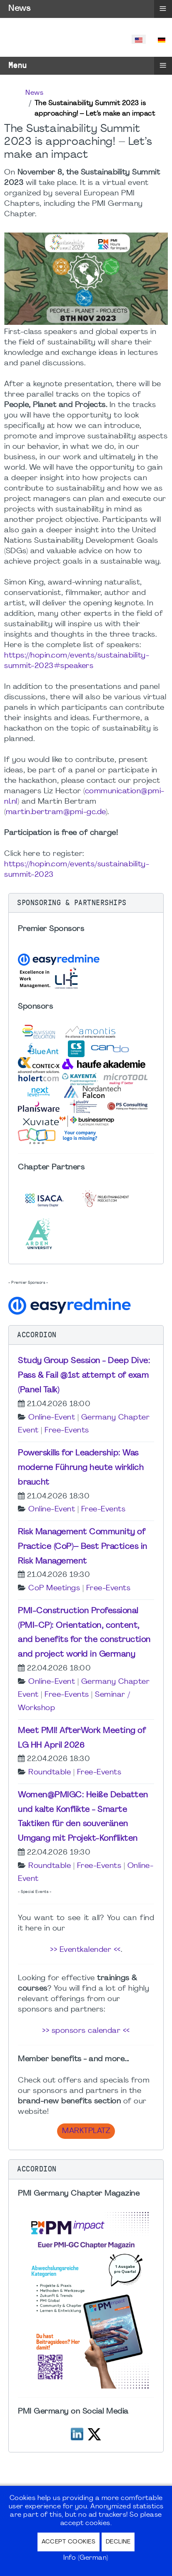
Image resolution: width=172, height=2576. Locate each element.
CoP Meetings (54, 1588)
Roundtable (49, 1772)
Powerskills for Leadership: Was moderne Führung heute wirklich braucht (81, 1468)
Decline (118, 2542)
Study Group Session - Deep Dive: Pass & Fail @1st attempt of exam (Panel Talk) (84, 1375)
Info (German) (86, 2558)
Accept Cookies (68, 2542)
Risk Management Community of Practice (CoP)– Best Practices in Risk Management (82, 1547)
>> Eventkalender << (85, 1950)
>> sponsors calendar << (86, 2030)
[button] (86, 903)
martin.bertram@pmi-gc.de (56, 812)
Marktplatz (86, 2131)
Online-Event (51, 1417)
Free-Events (67, 1430)
